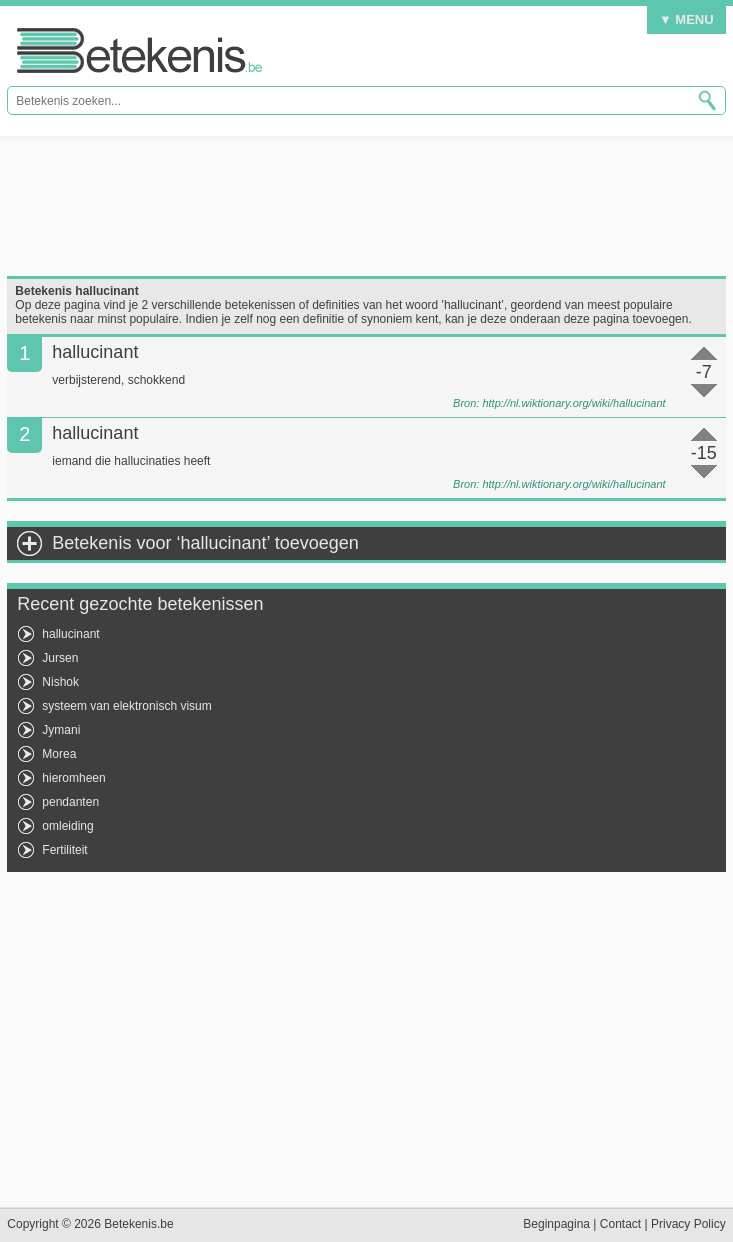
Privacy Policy (688, 1224)
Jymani (61, 730)
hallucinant (70, 634)
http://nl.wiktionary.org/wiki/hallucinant (573, 403)
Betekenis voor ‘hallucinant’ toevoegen (205, 543)
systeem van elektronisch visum (126, 706)
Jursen (60, 658)
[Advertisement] (366, 206)
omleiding (67, 826)
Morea (59, 754)
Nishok (60, 682)
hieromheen (73, 778)
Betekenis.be (139, 50)
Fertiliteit (64, 850)
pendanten (70, 802)
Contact (620, 1224)
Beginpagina (556, 1224)
